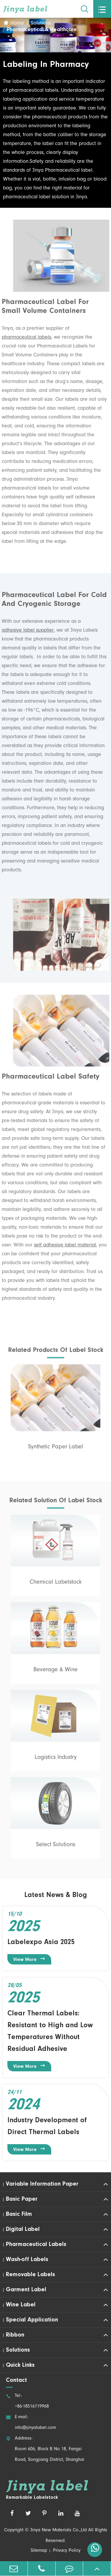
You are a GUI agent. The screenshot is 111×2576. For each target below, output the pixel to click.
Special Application (32, 2320)
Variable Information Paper (42, 2184)
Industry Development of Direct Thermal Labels (47, 2126)
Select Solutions (55, 1848)
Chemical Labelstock (56, 1586)
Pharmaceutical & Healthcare (42, 30)
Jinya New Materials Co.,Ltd (58, 2530)
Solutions (41, 23)
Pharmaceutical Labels (36, 2244)
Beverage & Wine (55, 1673)
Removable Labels (30, 2275)
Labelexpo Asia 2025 (41, 1942)
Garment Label (26, 2290)
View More (29, 1959)
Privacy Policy (67, 2550)
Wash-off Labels (27, 2260)
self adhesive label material (62, 1245)
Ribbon (15, 2335)
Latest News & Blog (55, 1895)
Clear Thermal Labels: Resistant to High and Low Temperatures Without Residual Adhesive (50, 2031)
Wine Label (21, 2305)
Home (17, 23)
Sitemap (39, 2550)
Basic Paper (22, 2199)
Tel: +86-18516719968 (27, 2401)
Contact (16, 2380)
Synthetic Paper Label (55, 1450)
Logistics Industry (56, 1761)
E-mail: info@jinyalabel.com (31, 2422)
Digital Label (23, 2229)
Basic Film (19, 2214)
